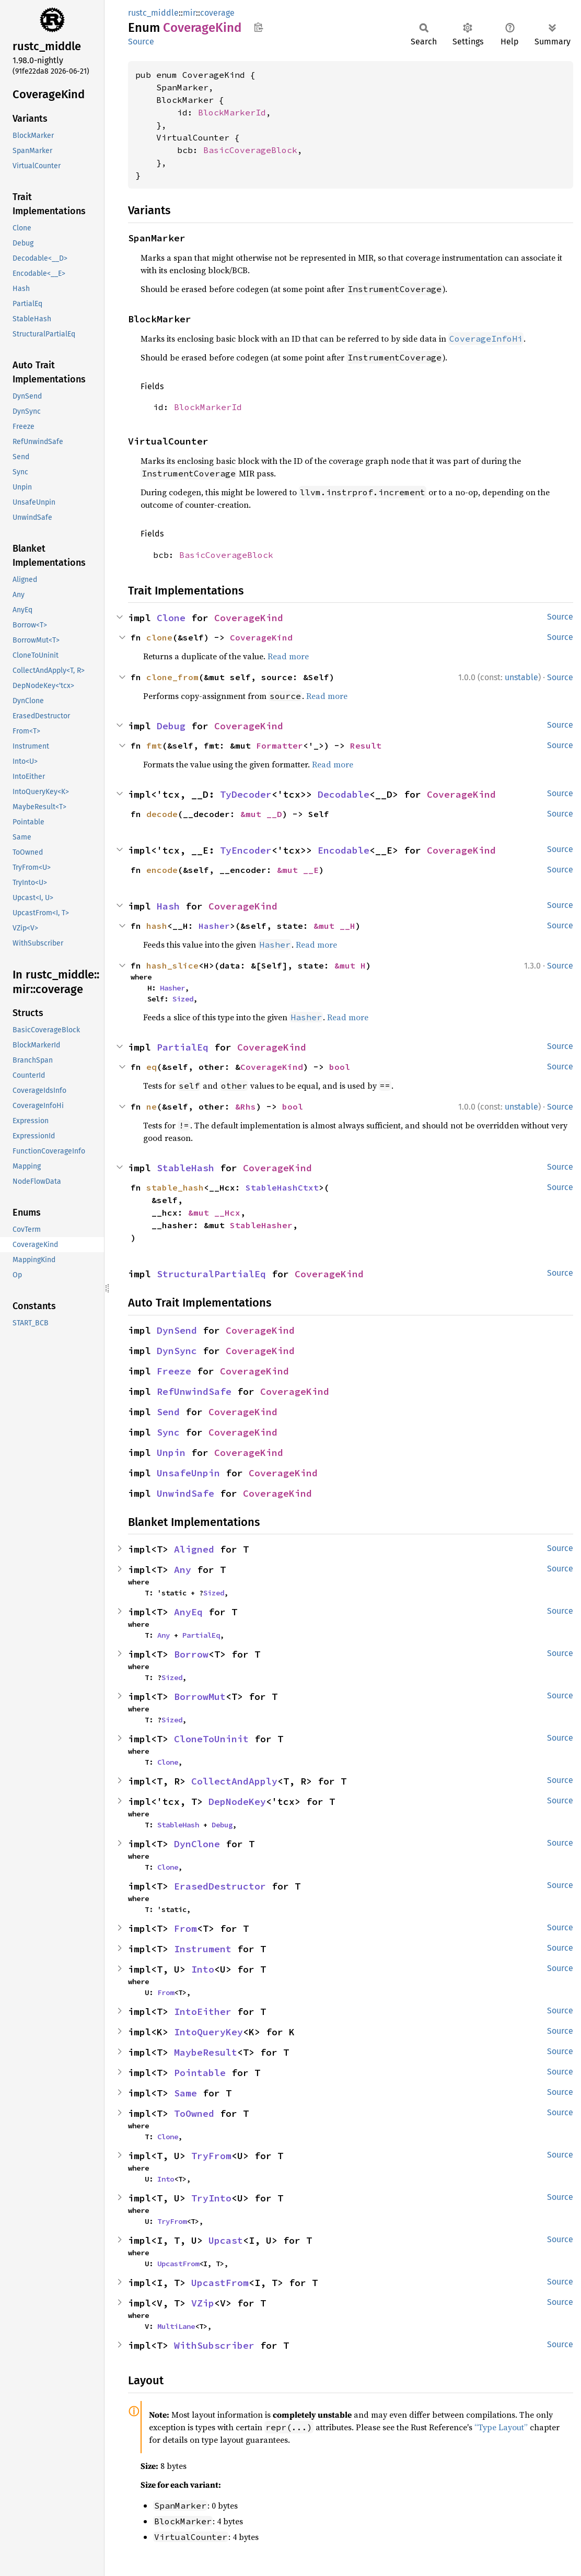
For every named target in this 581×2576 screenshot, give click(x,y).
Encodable (343, 850)
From (185, 1928)
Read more (288, 656)
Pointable (200, 2073)
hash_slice (172, 965)
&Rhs (245, 1106)
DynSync (177, 1351)
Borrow (191, 1654)
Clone (171, 618)
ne (151, 1106)
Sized (182, 999)
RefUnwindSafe (194, 1391)
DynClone (197, 1844)
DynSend (177, 1330)
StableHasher (261, 1225)
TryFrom (211, 2156)
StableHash (185, 1168)
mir (189, 13)
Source (141, 41)
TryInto (211, 2198)
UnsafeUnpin (188, 1473)
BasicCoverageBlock (250, 150)
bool (339, 1067)
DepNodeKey (237, 1802)
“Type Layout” (501, 2427)
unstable (521, 677)
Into (202, 1969)
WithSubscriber (214, 2345)
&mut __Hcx (214, 1212)
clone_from (172, 677)
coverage (217, 13)
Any (182, 1570)
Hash (168, 906)
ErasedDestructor (220, 1886)
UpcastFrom (178, 2263)
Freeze (174, 1371)
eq (151, 1067)
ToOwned (194, 2113)
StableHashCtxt (282, 1187)
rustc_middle (153, 13)
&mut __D (261, 814)
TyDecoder (246, 794)
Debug (171, 726)
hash (156, 925)
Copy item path (258, 27)
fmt (154, 745)
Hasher (214, 925)
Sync (168, 1432)
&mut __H (334, 925)
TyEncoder (246, 850)
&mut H (350, 965)
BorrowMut (200, 1697)
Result (365, 745)
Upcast (225, 2240)
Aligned (194, 1549)
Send (168, 1412)
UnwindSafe (185, 1493)
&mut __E (298, 870)
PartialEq (182, 1047)
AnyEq (188, 1612)
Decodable (343, 794)
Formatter (279, 745)
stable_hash (175, 1187)
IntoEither (202, 2012)
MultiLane (176, 2326)
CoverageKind (248, 618)
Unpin (171, 1453)
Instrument (202, 1949)
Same (185, 2093)
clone (159, 637)
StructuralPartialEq (211, 1274)
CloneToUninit (211, 1739)
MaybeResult (205, 2052)
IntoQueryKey (208, 2032)
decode (162, 814)
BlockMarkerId (232, 112)
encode (162, 870)
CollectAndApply (234, 1781)
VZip (202, 2303)
